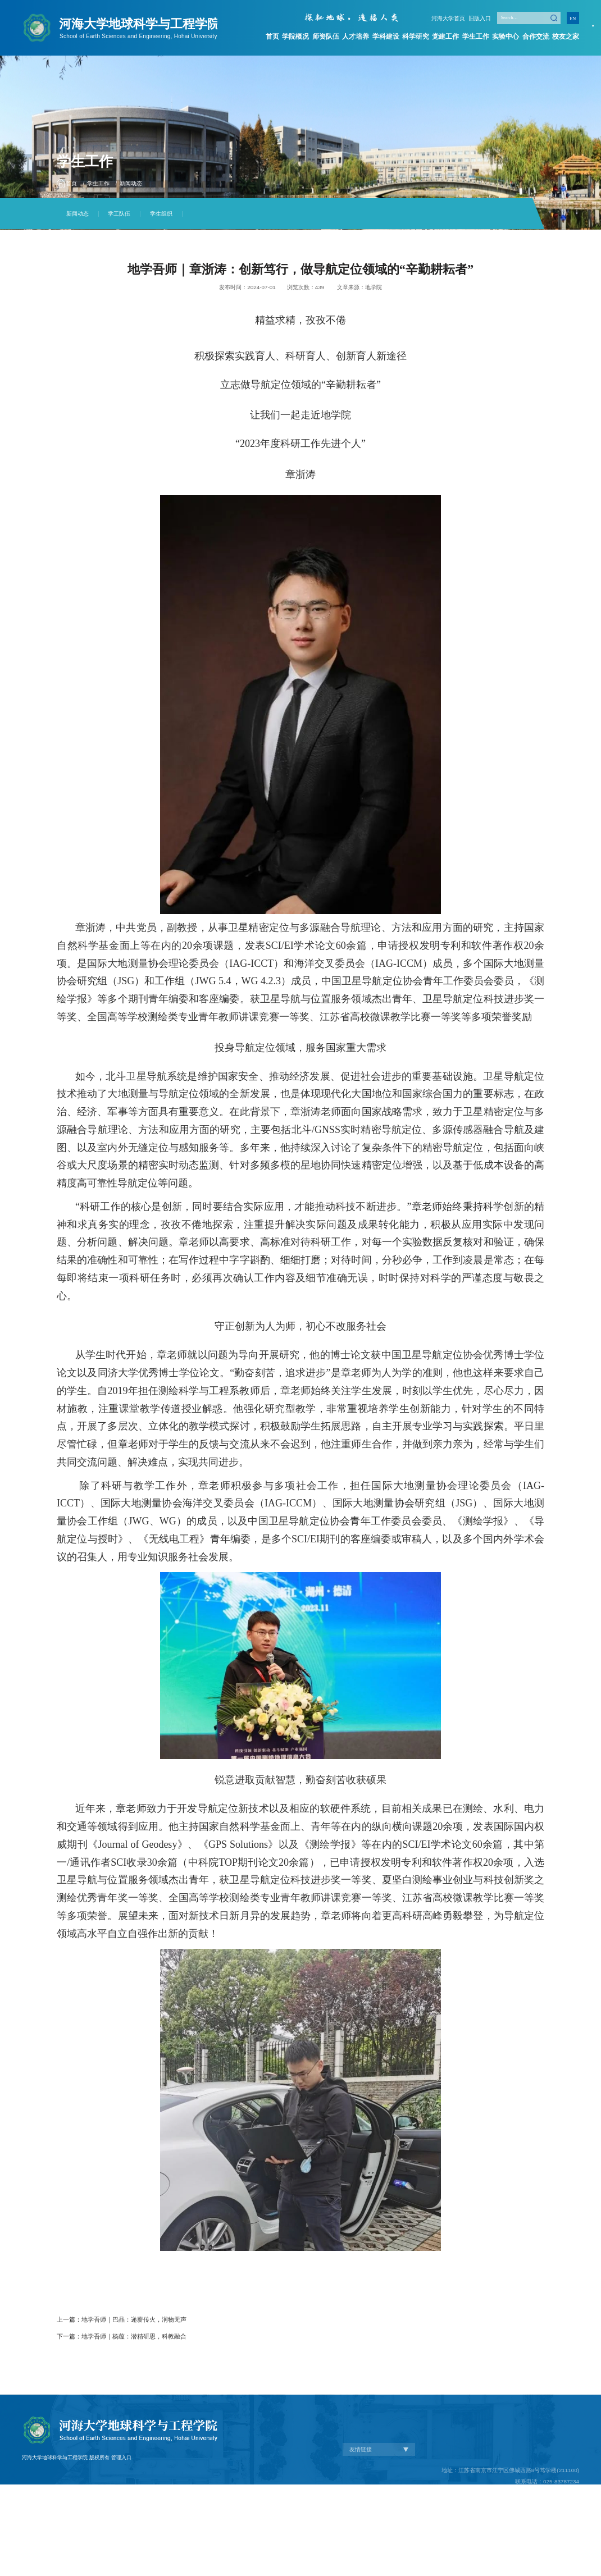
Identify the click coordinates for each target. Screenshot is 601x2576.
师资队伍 (325, 36)
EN (573, 18)
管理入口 (121, 2522)
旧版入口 (481, 19)
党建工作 (446, 36)
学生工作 (476, 36)
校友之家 (566, 36)
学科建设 (386, 36)
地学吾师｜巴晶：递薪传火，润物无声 (133, 2319)
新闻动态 (131, 183)
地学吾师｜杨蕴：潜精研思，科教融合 (133, 2336)
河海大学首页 (452, 19)
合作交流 (536, 36)
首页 (272, 36)
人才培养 (356, 36)
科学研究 (416, 36)
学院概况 (296, 36)
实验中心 (506, 36)
